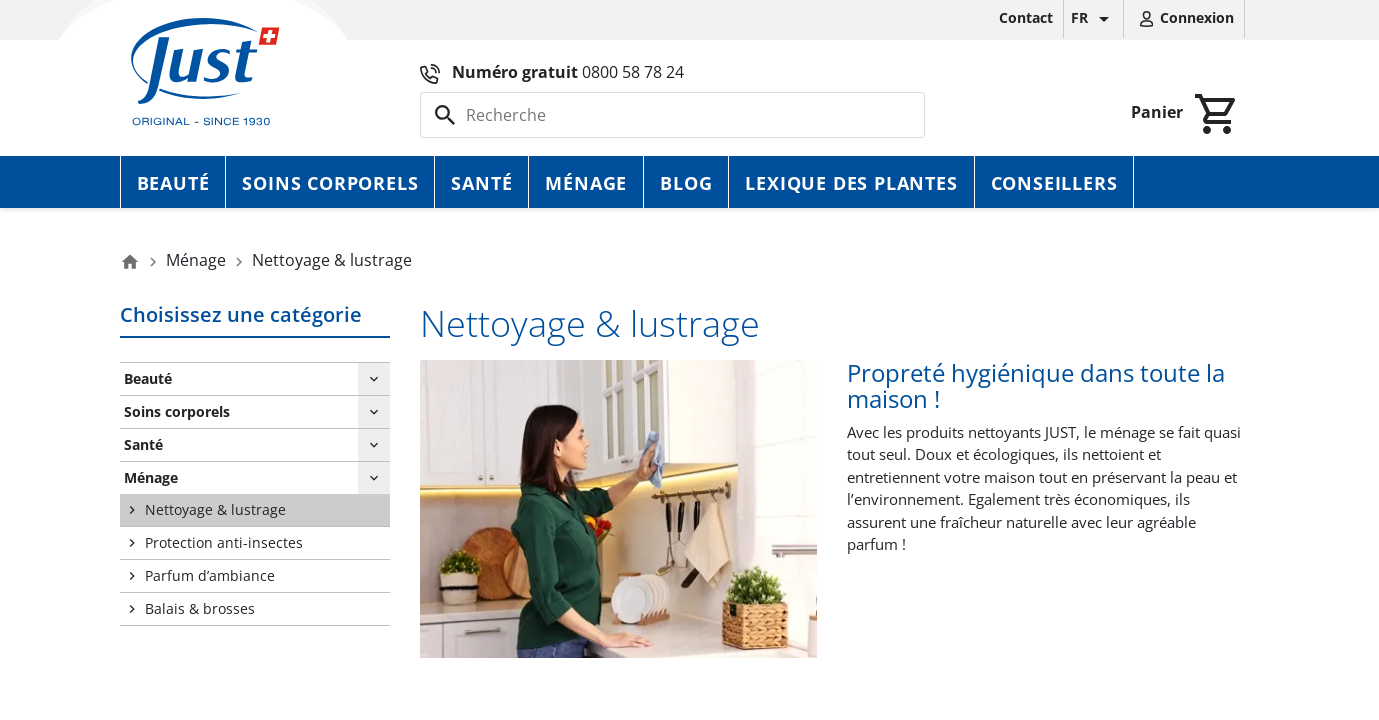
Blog (686, 183)
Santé (481, 183)
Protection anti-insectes (224, 542)
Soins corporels (330, 183)
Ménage (586, 183)
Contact (1026, 17)
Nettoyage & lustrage (215, 509)
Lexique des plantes (851, 183)
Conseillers (1054, 183)
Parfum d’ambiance (210, 575)
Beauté (173, 183)
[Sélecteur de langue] (1093, 19)
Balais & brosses (200, 608)
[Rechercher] (672, 115)
